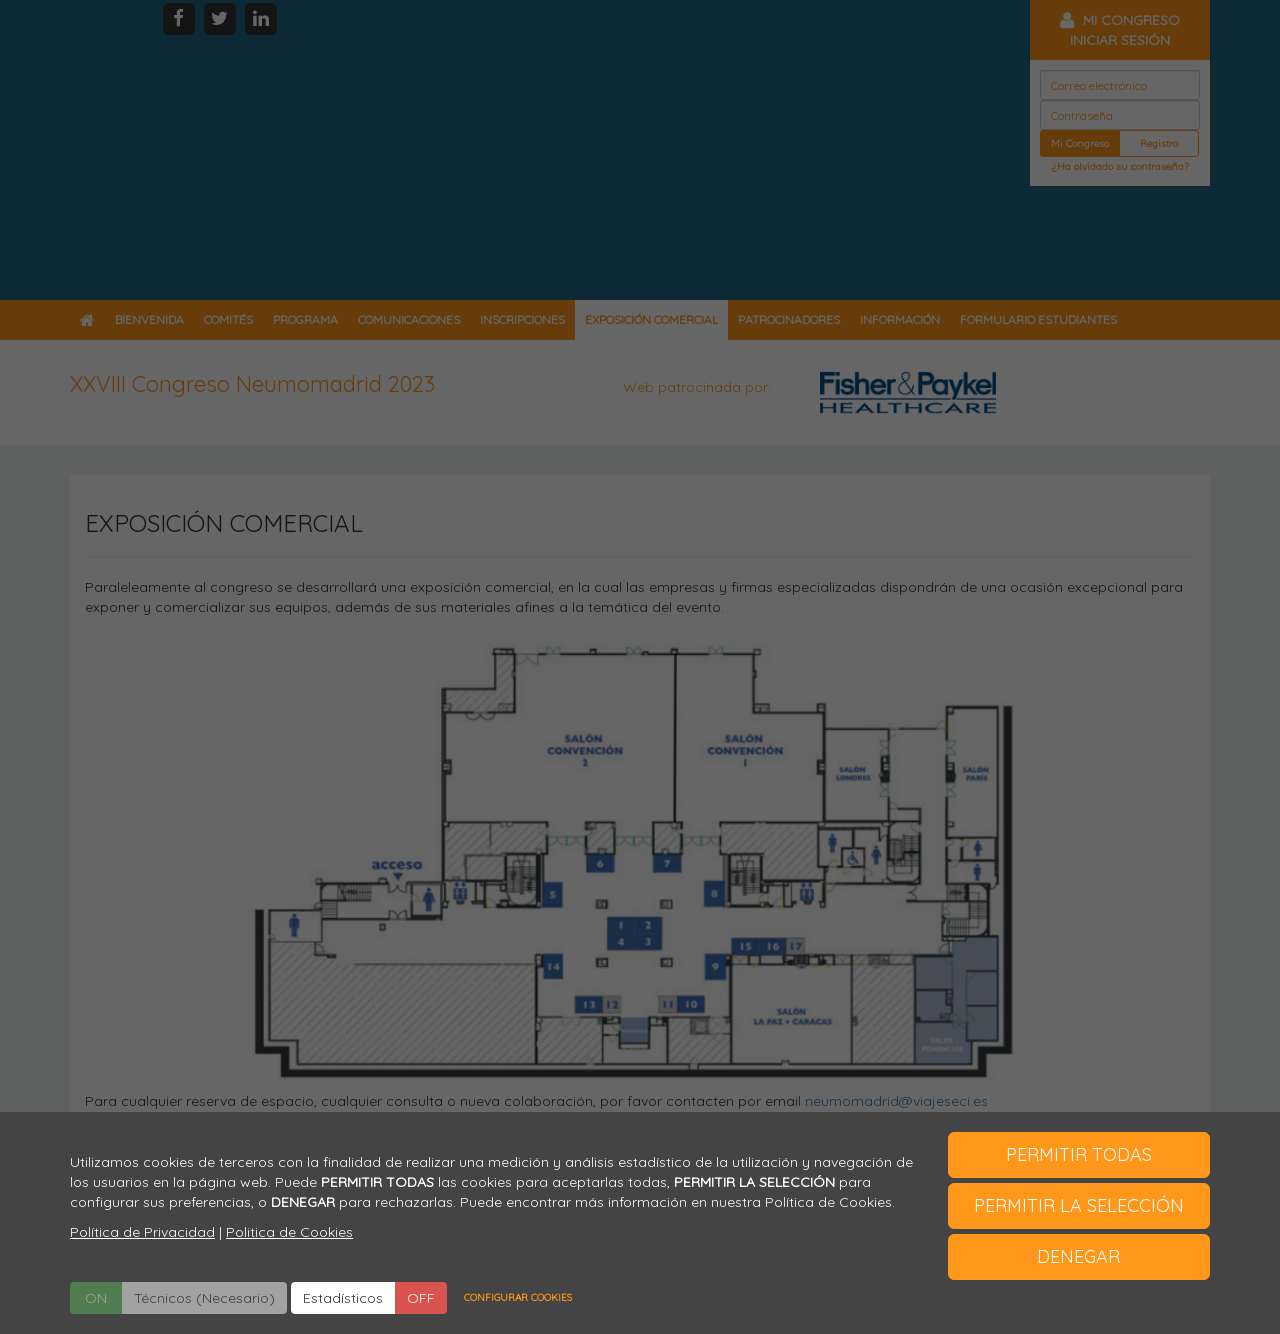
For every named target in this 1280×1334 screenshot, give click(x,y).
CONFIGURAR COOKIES (518, 1297)
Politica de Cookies (289, 1232)
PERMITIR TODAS (1079, 1154)
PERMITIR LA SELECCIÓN (1079, 1205)
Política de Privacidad (142, 1232)
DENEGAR (1078, 1256)
